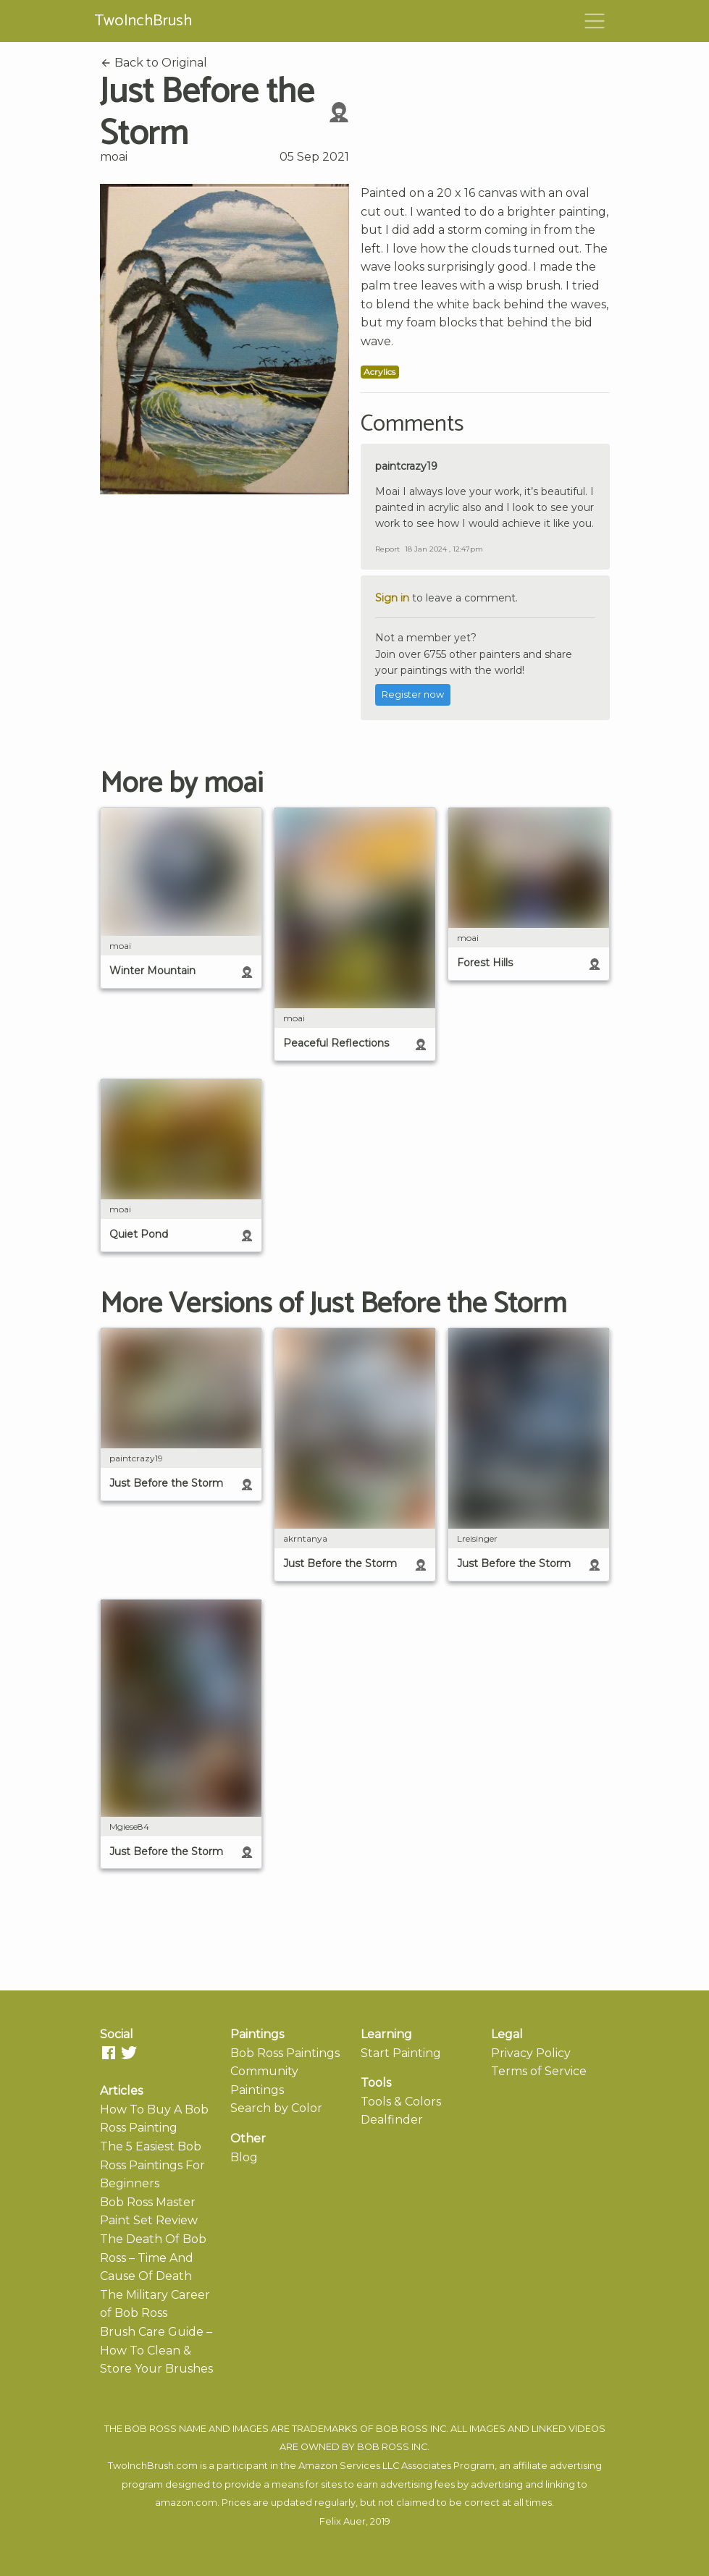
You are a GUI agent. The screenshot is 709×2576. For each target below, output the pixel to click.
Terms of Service (539, 2071)
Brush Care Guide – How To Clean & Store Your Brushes (156, 2350)
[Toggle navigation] (595, 21)
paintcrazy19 (406, 466)
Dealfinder (392, 2120)
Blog (244, 2157)
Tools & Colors (401, 2101)
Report (387, 549)
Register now (413, 694)
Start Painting (401, 2053)
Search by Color (276, 2108)
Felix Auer (342, 2521)
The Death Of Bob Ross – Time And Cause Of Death (153, 2257)
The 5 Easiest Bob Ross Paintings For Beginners (152, 2165)
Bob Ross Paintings (285, 2053)
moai (113, 157)
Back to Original (153, 62)
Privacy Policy (531, 2053)
